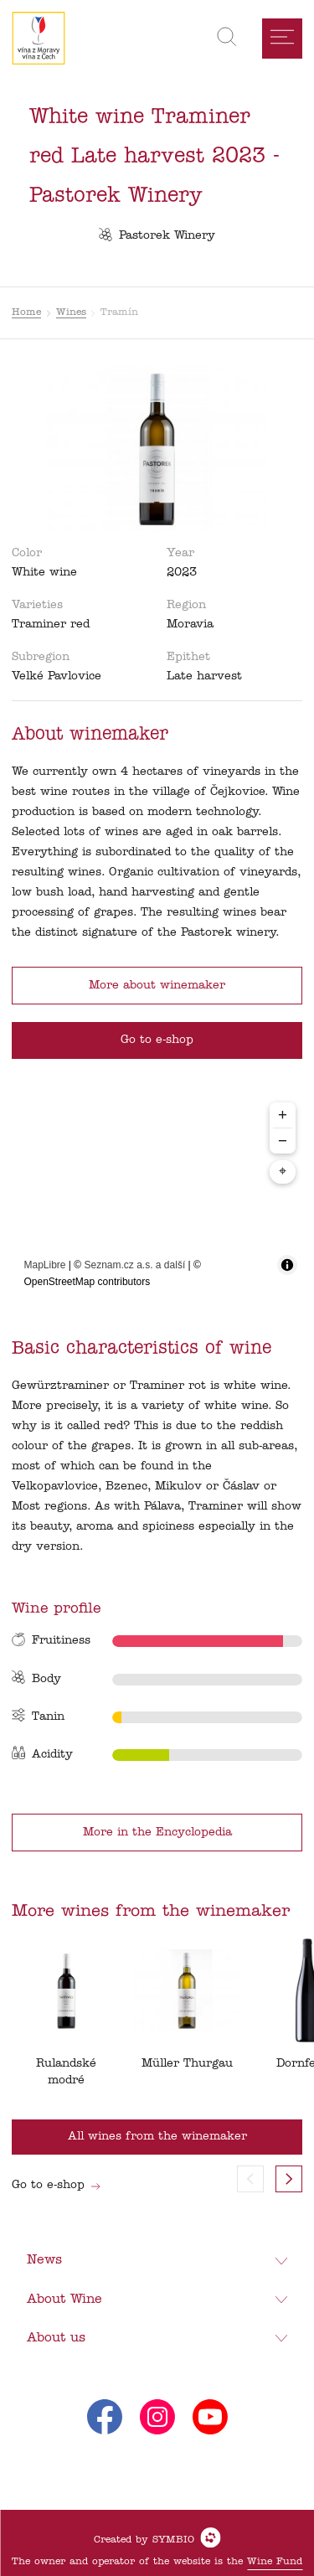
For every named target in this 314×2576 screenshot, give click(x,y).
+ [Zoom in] (282, 1115)
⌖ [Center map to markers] (282, 1172)
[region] (157, 1196)
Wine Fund (274, 2562)
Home (26, 312)
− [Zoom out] (282, 1141)
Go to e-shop (56, 2185)
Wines (71, 312)
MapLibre (45, 1265)
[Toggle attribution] (287, 1265)
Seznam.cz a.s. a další (135, 1265)
